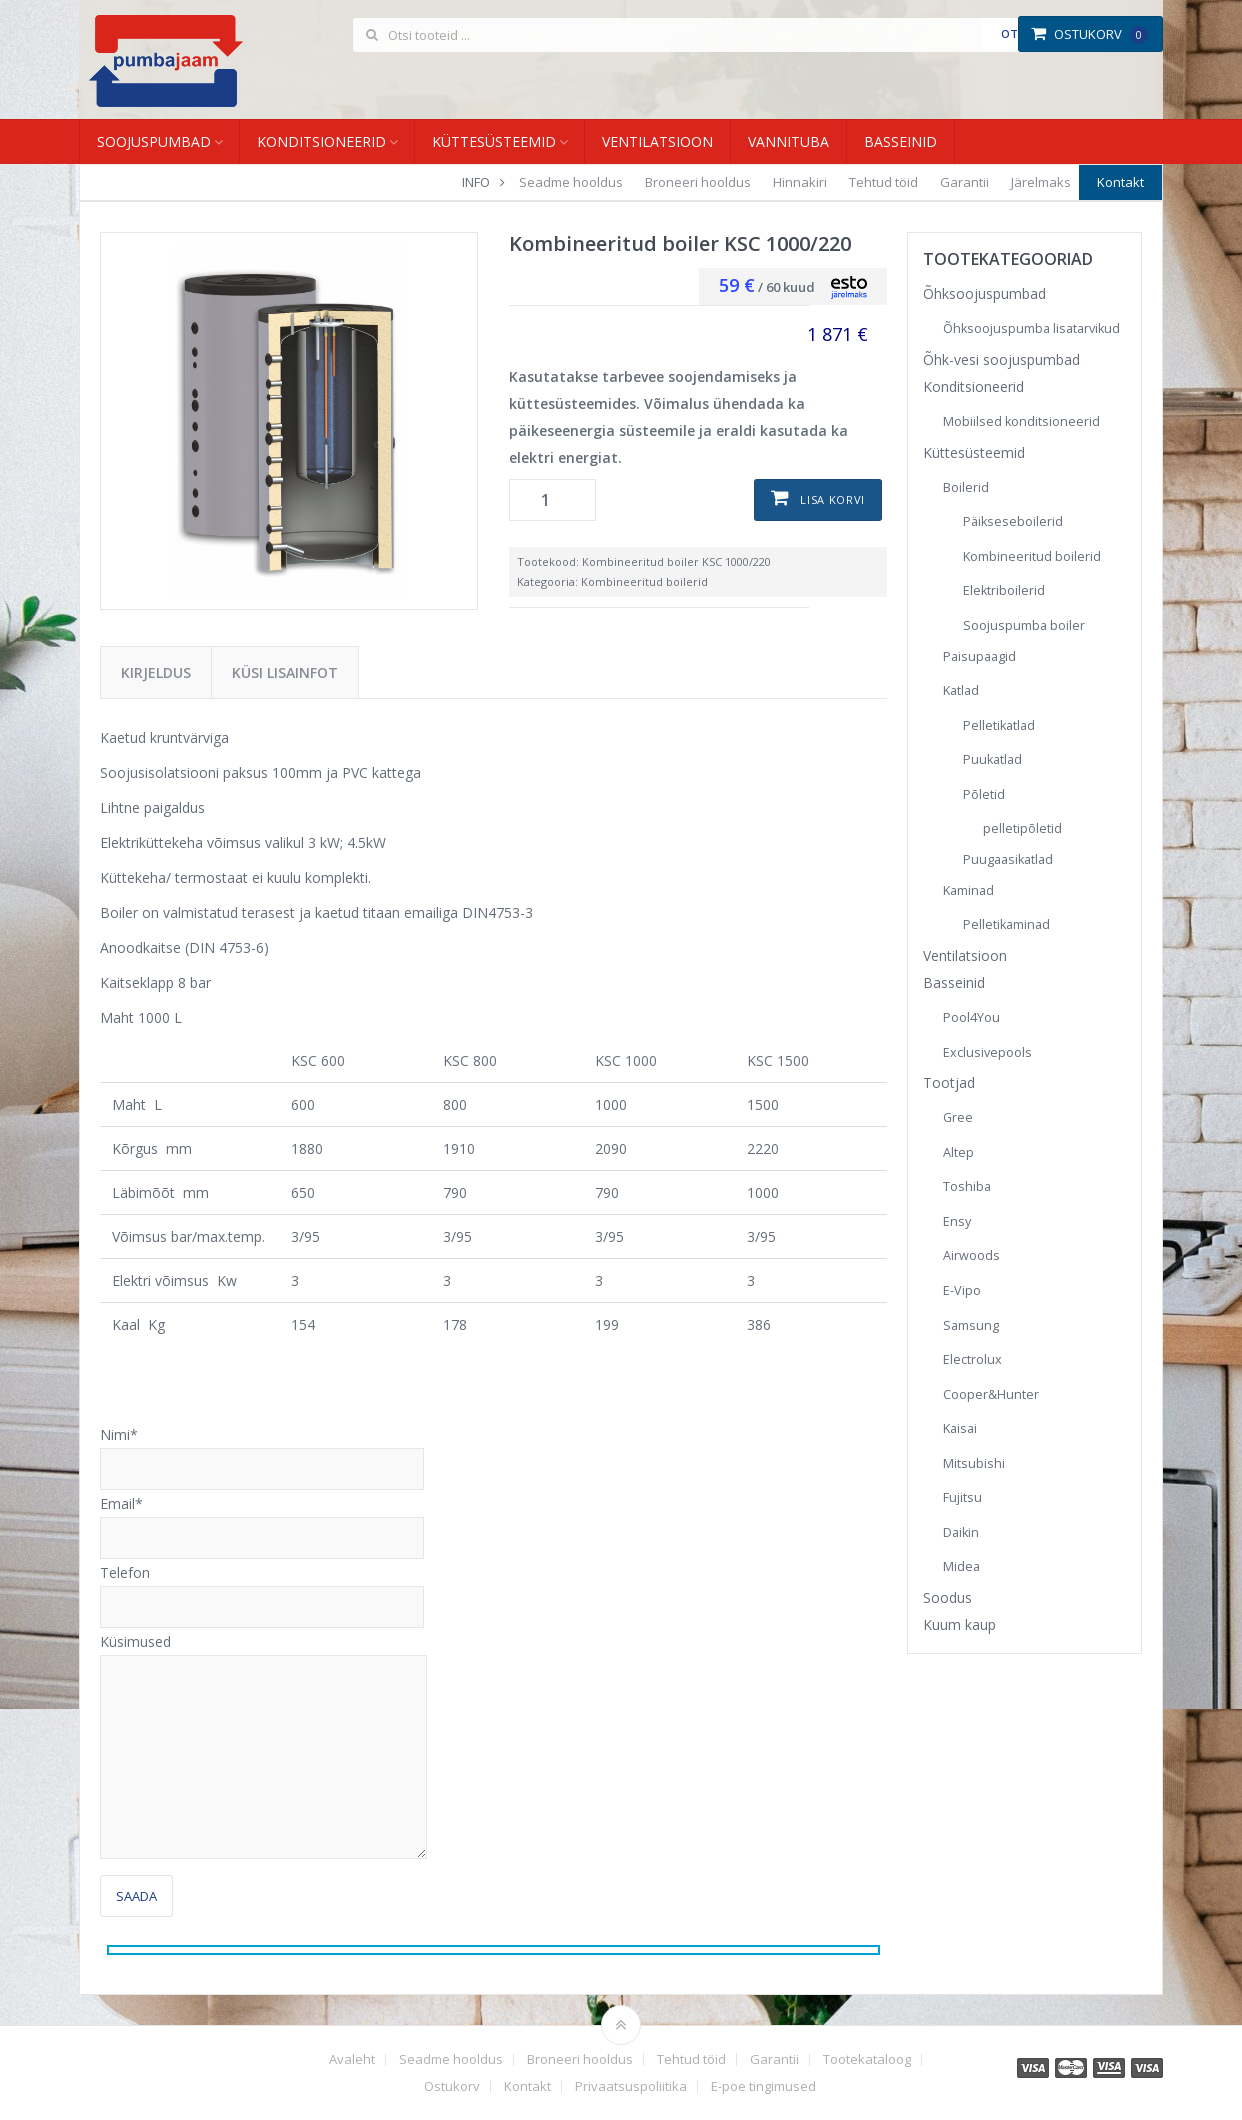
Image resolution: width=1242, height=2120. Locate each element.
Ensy (957, 1221)
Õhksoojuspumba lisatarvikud (1031, 328)
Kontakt (1120, 182)
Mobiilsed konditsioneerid (1021, 421)
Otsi (1014, 33)
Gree (958, 1117)
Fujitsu (962, 1497)
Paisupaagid (979, 656)
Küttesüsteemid (494, 141)
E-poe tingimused (763, 2086)
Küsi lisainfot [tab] (285, 672)
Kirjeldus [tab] (156, 672)
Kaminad (968, 890)
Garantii (964, 182)
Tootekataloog (867, 2059)
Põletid (984, 794)
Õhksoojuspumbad (984, 293)
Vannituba (788, 141)
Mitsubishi (974, 1463)
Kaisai (960, 1428)
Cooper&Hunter (991, 1394)
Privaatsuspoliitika (631, 2086)
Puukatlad (992, 759)
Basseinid (900, 141)
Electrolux (972, 1359)
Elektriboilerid (1004, 590)
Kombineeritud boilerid (644, 581)
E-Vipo (962, 1290)
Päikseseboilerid (1013, 521)
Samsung (971, 1325)
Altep (958, 1152)
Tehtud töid (883, 182)
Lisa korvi (832, 499)
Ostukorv (1089, 34)
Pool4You (971, 1017)
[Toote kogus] (552, 500)
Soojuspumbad (154, 141)
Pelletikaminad (1006, 924)
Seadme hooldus (571, 182)
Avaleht (352, 2059)
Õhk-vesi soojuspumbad (1001, 359)
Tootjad (949, 1082)
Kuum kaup (959, 1624)
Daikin (961, 1532)
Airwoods (971, 1255)
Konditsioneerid (321, 141)
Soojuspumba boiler (1024, 625)
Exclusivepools (987, 1052)
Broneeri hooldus (698, 182)
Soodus (947, 1597)
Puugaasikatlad (1008, 859)
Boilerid (966, 487)
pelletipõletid (1022, 828)
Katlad (961, 690)
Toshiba (967, 1186)
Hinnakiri (800, 182)
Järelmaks (1041, 182)
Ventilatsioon (657, 141)
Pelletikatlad (999, 725)
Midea (961, 1566)
